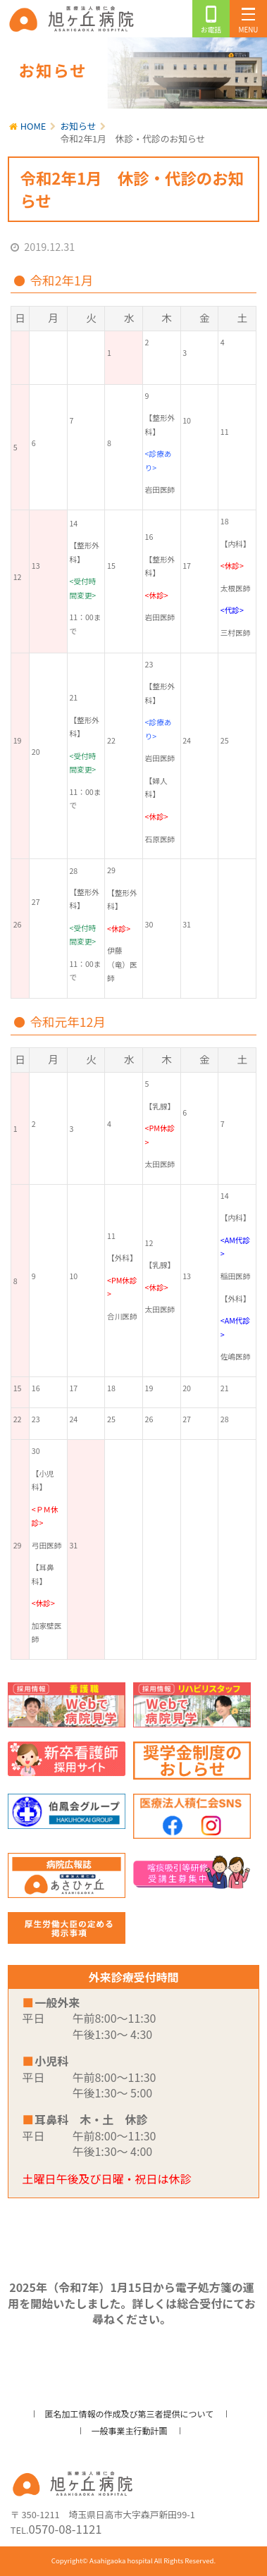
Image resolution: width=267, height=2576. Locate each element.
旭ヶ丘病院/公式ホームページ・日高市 (74, 19)
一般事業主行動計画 (129, 2430)
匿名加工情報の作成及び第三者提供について (129, 2414)
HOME (33, 126)
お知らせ (79, 126)
